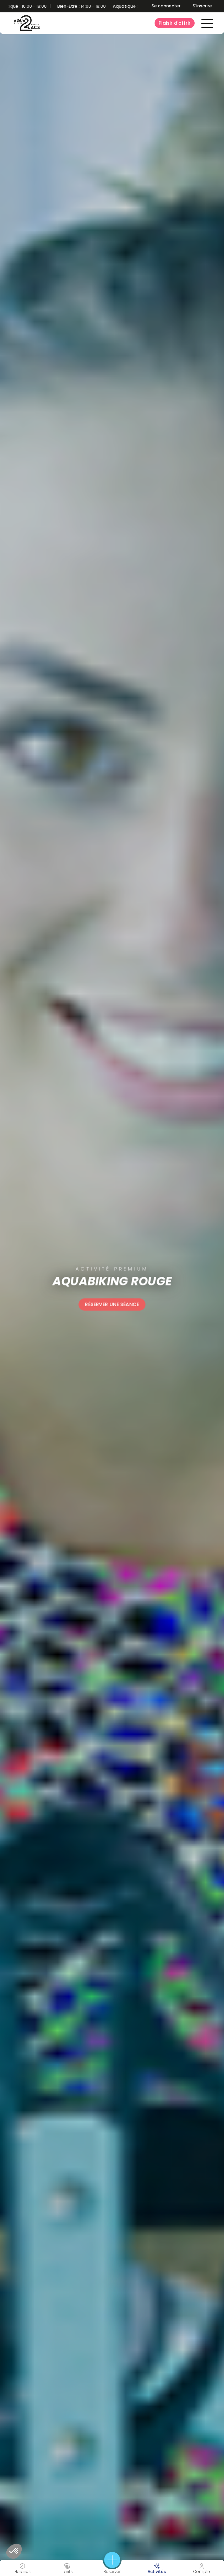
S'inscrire (202, 6)
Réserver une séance (112, 1304)
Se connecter (166, 6)
